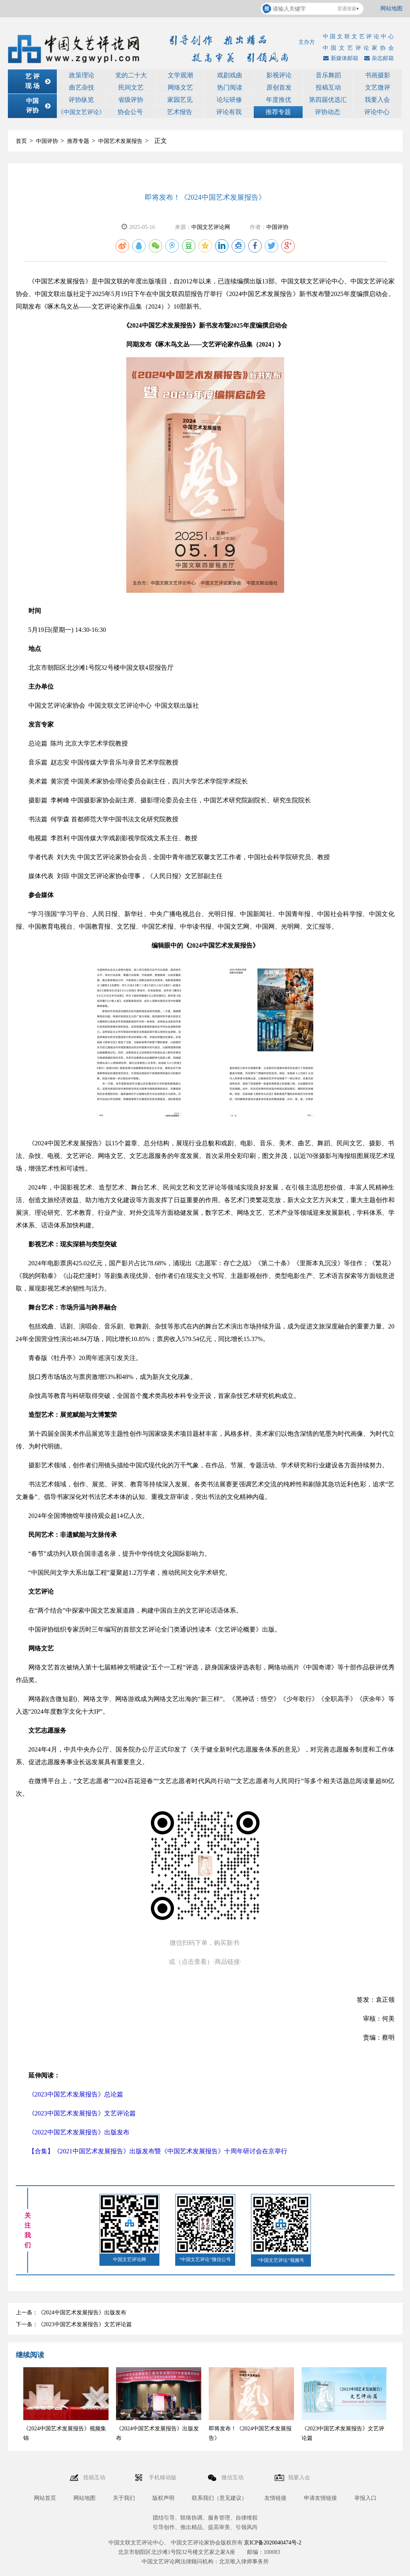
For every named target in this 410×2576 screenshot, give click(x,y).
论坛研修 (229, 99)
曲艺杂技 (81, 87)
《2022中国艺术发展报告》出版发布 (78, 2132)
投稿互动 (328, 87)
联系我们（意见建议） (219, 2498)
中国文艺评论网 (210, 227)
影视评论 (279, 75)
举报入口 (365, 2498)
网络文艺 (180, 87)
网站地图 (391, 8)
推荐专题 (278, 112)
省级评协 (130, 99)
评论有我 (229, 112)
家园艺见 (180, 99)
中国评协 (47, 141)
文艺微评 (377, 87)
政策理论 (81, 75)
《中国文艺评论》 (81, 112)
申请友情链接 (320, 2498)
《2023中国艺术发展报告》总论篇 (75, 2094)
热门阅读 (229, 87)
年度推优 (278, 99)
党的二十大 (131, 75)
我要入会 (377, 99)
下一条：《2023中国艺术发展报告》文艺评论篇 (74, 2324)
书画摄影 (377, 75)
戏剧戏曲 (229, 75)
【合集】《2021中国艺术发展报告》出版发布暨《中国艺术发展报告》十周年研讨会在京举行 (157, 2151)
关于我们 (124, 2498)
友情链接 (275, 2498)
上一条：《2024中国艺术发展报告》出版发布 (71, 2313)
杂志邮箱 (378, 58)
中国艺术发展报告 (120, 141)
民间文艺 (131, 87)
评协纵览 (81, 99)
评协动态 (327, 112)
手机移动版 (163, 2477)
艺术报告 (179, 112)
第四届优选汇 (328, 99)
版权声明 (163, 2498)
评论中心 (376, 112)
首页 (21, 141)
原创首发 (279, 87)
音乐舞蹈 (328, 75)
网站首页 (45, 2498)
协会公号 (130, 112)
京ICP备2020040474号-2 (272, 2543)
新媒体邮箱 (339, 58)
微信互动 (233, 2477)
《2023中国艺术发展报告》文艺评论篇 (82, 2113)
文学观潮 (180, 75)
